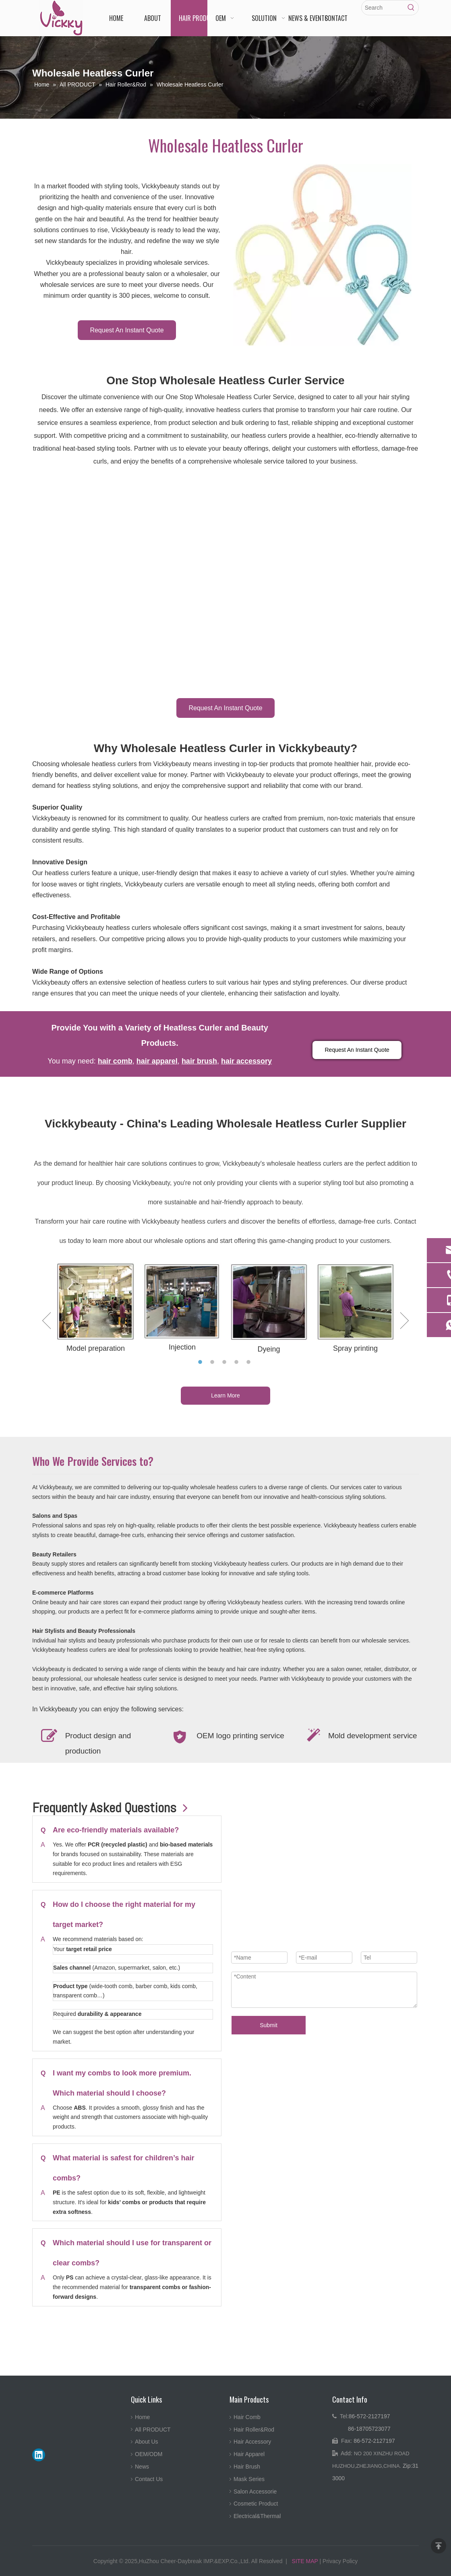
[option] (95, 1308)
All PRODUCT (153, 2429)
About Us (146, 2441)
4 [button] (238, 1362)
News (142, 2466)
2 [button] (213, 1362)
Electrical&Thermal (257, 2516)
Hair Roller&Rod (254, 2429)
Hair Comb (247, 2417)
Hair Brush (247, 2466)
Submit (268, 2025)
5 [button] (250, 1362)
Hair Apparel (249, 2454)
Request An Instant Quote (126, 330)
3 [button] (225, 1362)
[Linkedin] (38, 2454)
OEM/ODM (148, 2454)
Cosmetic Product (256, 2503)
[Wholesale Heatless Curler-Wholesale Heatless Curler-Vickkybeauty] (322, 255)
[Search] (383, 7)
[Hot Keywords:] (411, 7)
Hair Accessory (252, 2441)
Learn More (225, 1395)
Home (142, 2417)
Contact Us (149, 2479)
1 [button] (201, 1362)
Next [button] (404, 1320)
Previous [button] (46, 1320)
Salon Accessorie (255, 2491)
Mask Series (249, 2479)
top (438, 2545)
